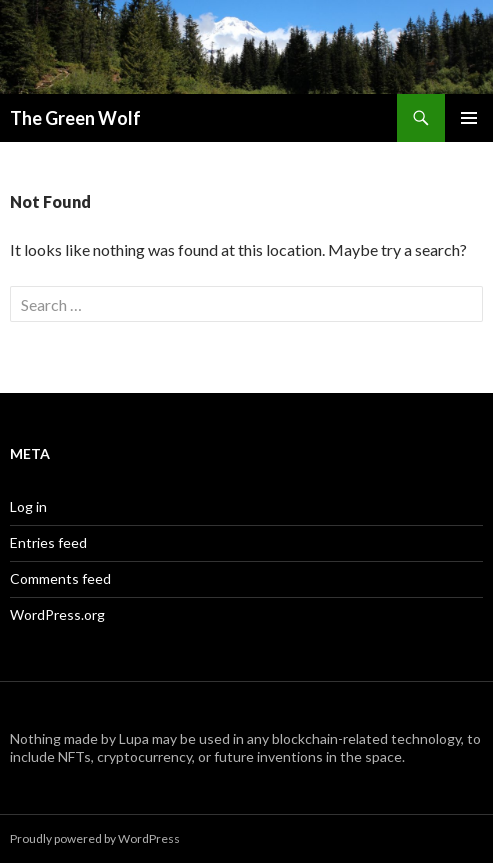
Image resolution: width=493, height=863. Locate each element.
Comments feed (60, 578)
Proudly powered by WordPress (95, 838)
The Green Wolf (75, 118)
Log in (28, 506)
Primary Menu (469, 118)
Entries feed (48, 542)
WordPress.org (57, 614)
